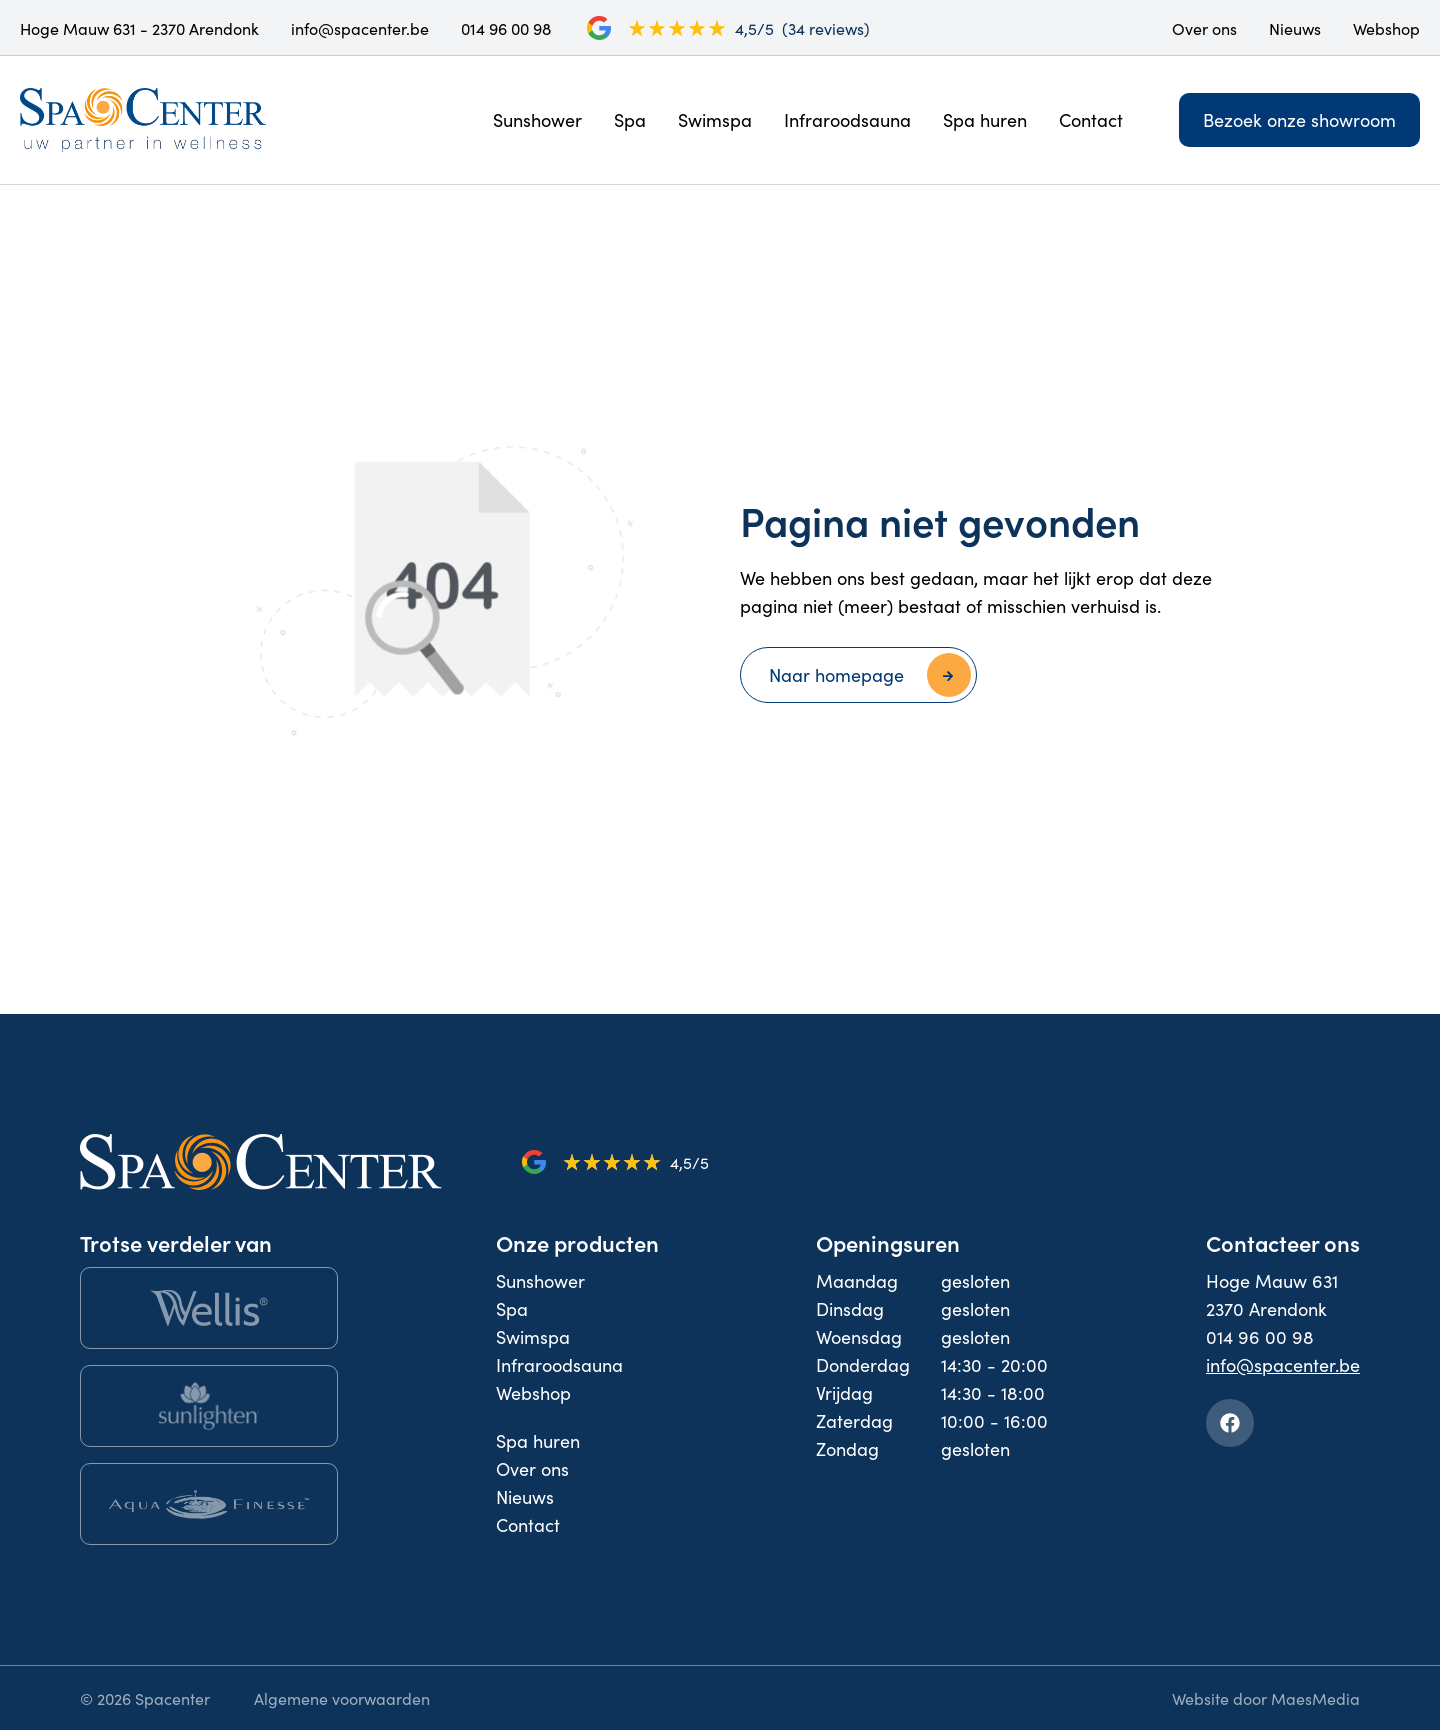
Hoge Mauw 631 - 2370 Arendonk (139, 28)
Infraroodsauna (847, 119)
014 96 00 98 (506, 28)
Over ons (1204, 28)
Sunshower (537, 119)
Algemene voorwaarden (342, 1698)
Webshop (1386, 28)
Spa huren (985, 119)
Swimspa (715, 119)
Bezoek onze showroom (1299, 119)
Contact (1091, 119)
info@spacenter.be (360, 28)
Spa (630, 119)
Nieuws (1295, 28)
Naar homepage (836, 674)
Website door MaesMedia (1266, 1698)
